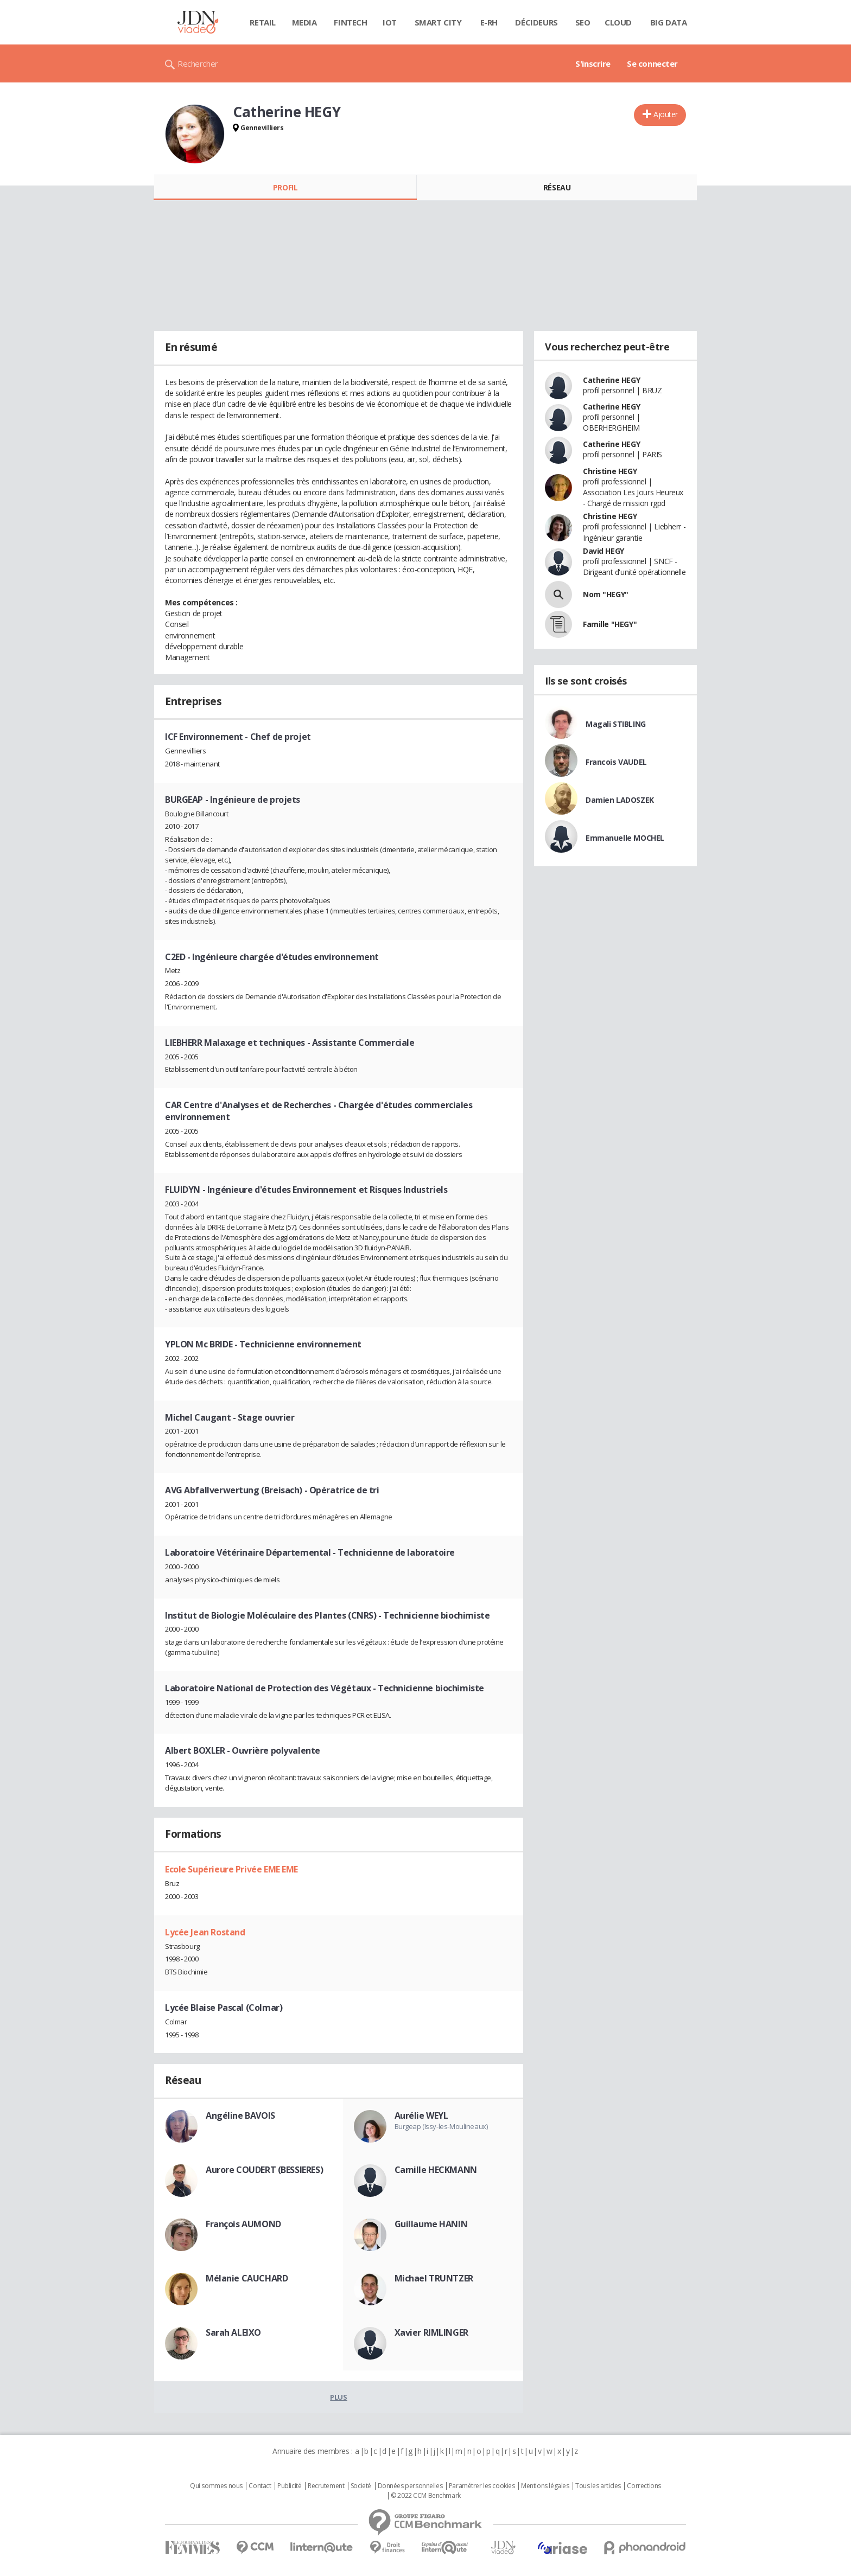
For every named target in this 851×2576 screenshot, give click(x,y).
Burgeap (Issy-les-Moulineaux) (441, 2126)
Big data (668, 22)
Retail (262, 22)
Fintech (350, 22)
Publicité (289, 2486)
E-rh (489, 22)
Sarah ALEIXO (233, 2332)
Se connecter (652, 63)
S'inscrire (593, 63)
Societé (361, 2486)
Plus (338, 2397)
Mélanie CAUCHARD (247, 2278)
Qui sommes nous (216, 2486)
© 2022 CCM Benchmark (426, 2496)
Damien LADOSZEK (620, 800)
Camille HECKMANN (436, 2170)
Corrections (644, 2486)
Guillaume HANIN (431, 2224)
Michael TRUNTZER (434, 2278)
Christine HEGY (610, 471)
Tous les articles (598, 2486)
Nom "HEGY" (605, 594)
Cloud (618, 22)
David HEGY (603, 551)
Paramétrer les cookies (482, 2486)
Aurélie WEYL (421, 2115)
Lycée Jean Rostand (205, 1932)
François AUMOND (243, 2224)
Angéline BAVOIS (240, 2115)
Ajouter (665, 114)
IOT (390, 22)
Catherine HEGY (611, 380)
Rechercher (197, 63)
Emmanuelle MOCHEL (625, 838)
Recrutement (326, 2486)
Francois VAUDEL (616, 762)
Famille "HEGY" (610, 624)
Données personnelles (410, 2486)
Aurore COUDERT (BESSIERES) (264, 2170)
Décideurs (536, 22)
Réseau (556, 187)
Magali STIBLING (616, 724)
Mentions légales (545, 2486)
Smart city (438, 22)
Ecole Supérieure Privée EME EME (231, 1869)
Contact (260, 2486)
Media (304, 22)
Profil (285, 187)
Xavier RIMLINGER (431, 2332)
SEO (582, 22)
